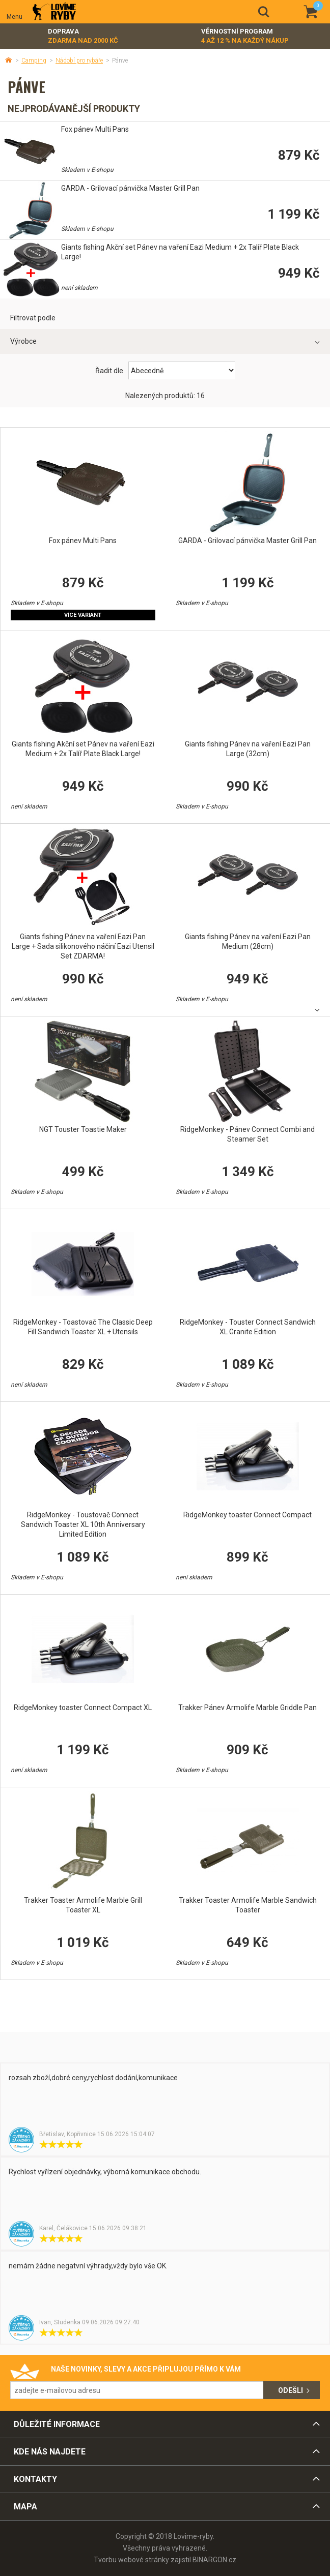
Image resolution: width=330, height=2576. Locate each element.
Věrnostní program (245, 36)
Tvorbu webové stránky (131, 2560)
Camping (33, 60)
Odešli (290, 2390)
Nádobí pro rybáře (79, 60)
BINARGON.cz (214, 2560)
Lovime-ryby (54, 12)
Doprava (83, 36)
